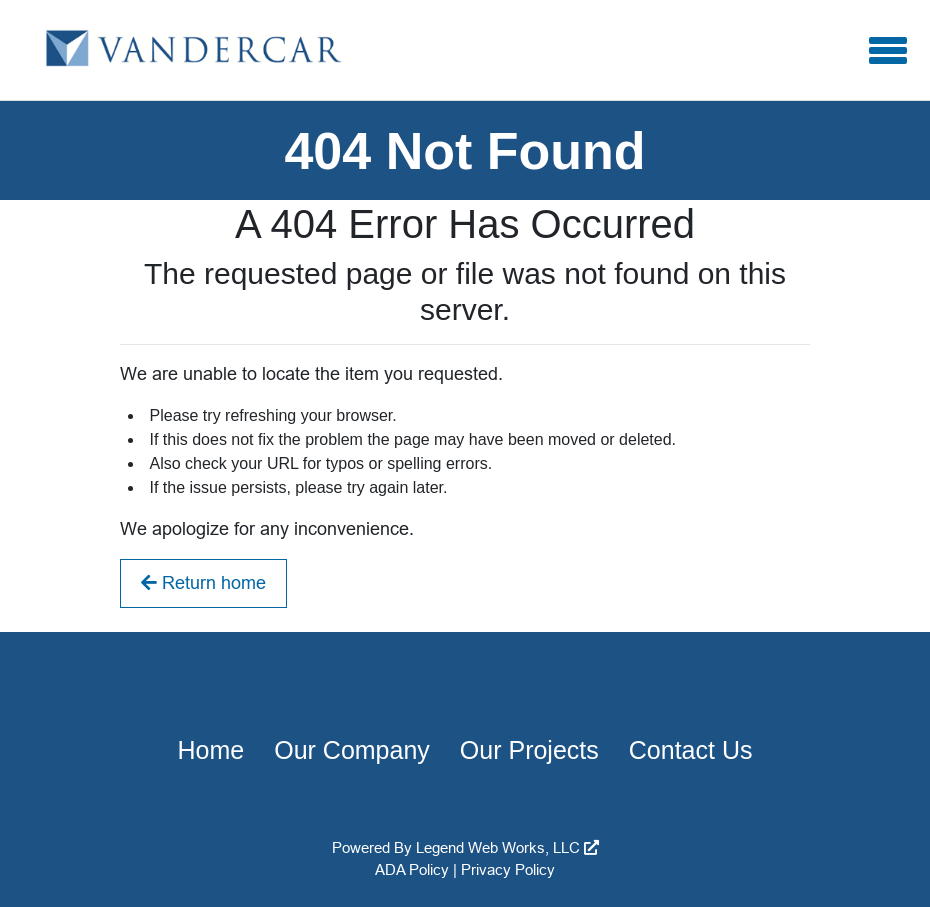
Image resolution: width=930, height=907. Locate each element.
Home (211, 750)
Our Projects (529, 750)
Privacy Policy (508, 869)
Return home (203, 583)
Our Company (352, 750)
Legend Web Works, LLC (507, 847)
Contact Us (691, 750)
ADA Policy (412, 869)
